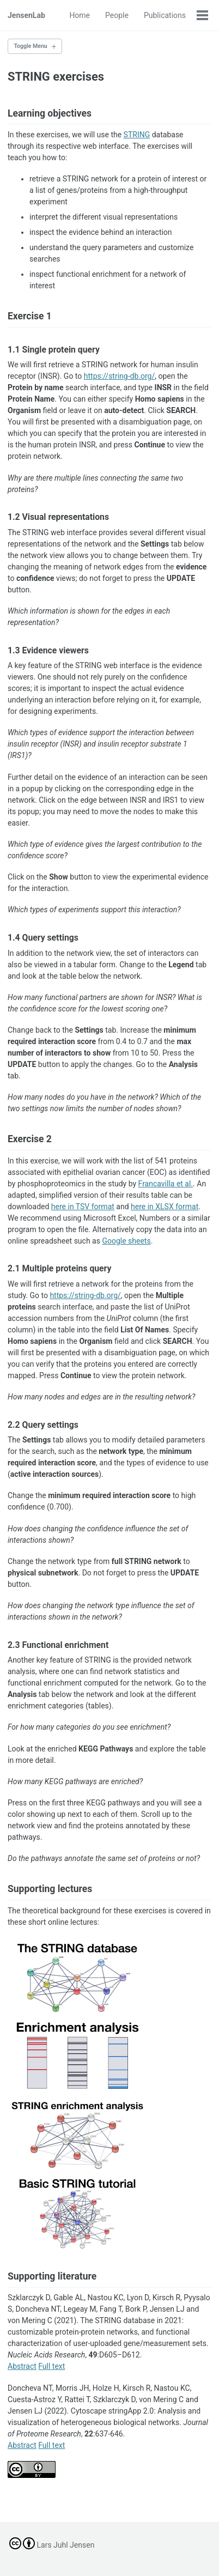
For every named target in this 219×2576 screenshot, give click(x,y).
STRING (137, 134)
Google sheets (126, 1241)
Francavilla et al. (165, 1183)
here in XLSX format (164, 1206)
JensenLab (26, 15)
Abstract (22, 2366)
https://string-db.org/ (119, 376)
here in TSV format (82, 1206)
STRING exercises (56, 76)
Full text (51, 2366)
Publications (165, 15)
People (117, 15)
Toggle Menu (30, 46)
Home (79, 15)
